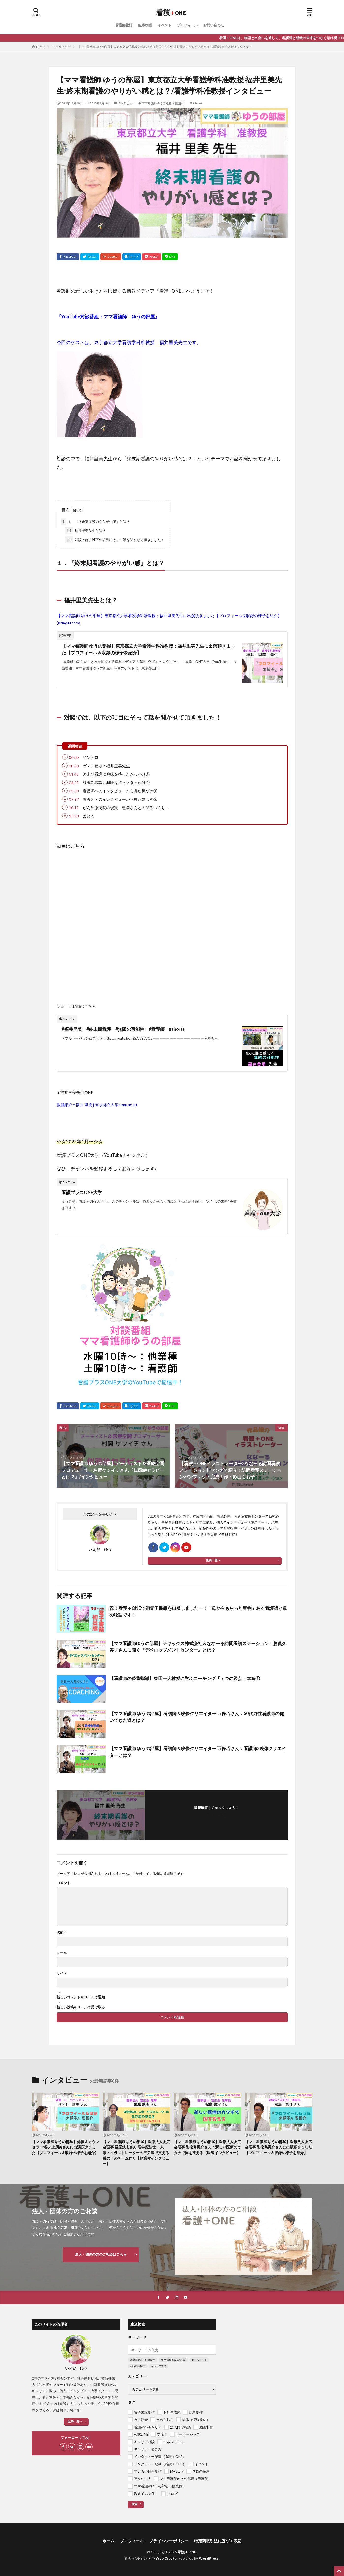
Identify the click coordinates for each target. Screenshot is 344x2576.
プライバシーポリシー (169, 2540)
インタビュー (61, 46)
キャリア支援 (158, 2366)
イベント (164, 25)
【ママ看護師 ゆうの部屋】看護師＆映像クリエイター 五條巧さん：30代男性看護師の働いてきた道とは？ (196, 1717)
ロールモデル (199, 2359)
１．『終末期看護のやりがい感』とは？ (95, 521)
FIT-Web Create (163, 2558)
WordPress (209, 2558)
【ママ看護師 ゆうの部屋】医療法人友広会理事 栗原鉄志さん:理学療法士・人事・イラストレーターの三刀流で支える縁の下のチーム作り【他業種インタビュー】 (136, 2152)
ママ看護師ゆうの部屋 (173, 2359)
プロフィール (187, 25)
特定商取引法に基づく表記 (217, 2540)
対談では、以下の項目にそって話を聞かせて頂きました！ (114, 539)
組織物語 (145, 25)
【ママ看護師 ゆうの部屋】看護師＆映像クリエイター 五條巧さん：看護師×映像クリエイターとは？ (197, 1752)
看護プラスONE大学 (82, 1192)
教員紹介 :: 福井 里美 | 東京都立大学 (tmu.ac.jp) (97, 1104)
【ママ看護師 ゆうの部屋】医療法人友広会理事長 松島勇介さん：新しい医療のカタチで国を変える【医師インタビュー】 (207, 2147)
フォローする (216, 1814)
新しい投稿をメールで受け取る (81, 2007)
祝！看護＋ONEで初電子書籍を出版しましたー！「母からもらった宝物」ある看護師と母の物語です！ (198, 1611)
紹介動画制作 (137, 2366)
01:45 (74, 774)
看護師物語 (124, 25)
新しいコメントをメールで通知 (81, 1997)
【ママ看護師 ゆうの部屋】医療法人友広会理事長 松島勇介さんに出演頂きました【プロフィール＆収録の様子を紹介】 (278, 2147)
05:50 (74, 790)
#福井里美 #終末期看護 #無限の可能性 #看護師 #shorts (123, 1029)
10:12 (74, 807)
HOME (40, 46)
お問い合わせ (213, 25)
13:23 (74, 816)
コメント (63, 1883)
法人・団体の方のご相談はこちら (101, 2254)
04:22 (74, 782)
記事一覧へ (75, 2421)
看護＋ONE (187, 2552)
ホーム (108, 2540)
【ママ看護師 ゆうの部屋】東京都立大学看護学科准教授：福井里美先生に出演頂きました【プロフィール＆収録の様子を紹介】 (148, 649)
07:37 (74, 799)
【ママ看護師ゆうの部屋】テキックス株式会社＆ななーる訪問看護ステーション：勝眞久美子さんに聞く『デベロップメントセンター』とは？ (197, 1647)
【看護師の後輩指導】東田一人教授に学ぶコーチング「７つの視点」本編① (184, 1678)
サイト (62, 1973)
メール (63, 1953)
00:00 (74, 757)
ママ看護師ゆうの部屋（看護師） (164, 103)
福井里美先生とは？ (85, 530)
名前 (61, 1932)
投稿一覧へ (213, 1560)
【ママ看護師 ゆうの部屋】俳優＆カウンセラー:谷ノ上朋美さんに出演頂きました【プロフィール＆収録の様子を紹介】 (65, 2147)
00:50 (74, 765)
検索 (134, 2504)
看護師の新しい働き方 (142, 2359)
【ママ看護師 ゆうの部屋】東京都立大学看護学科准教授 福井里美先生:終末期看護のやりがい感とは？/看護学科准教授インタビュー (165, 46)
